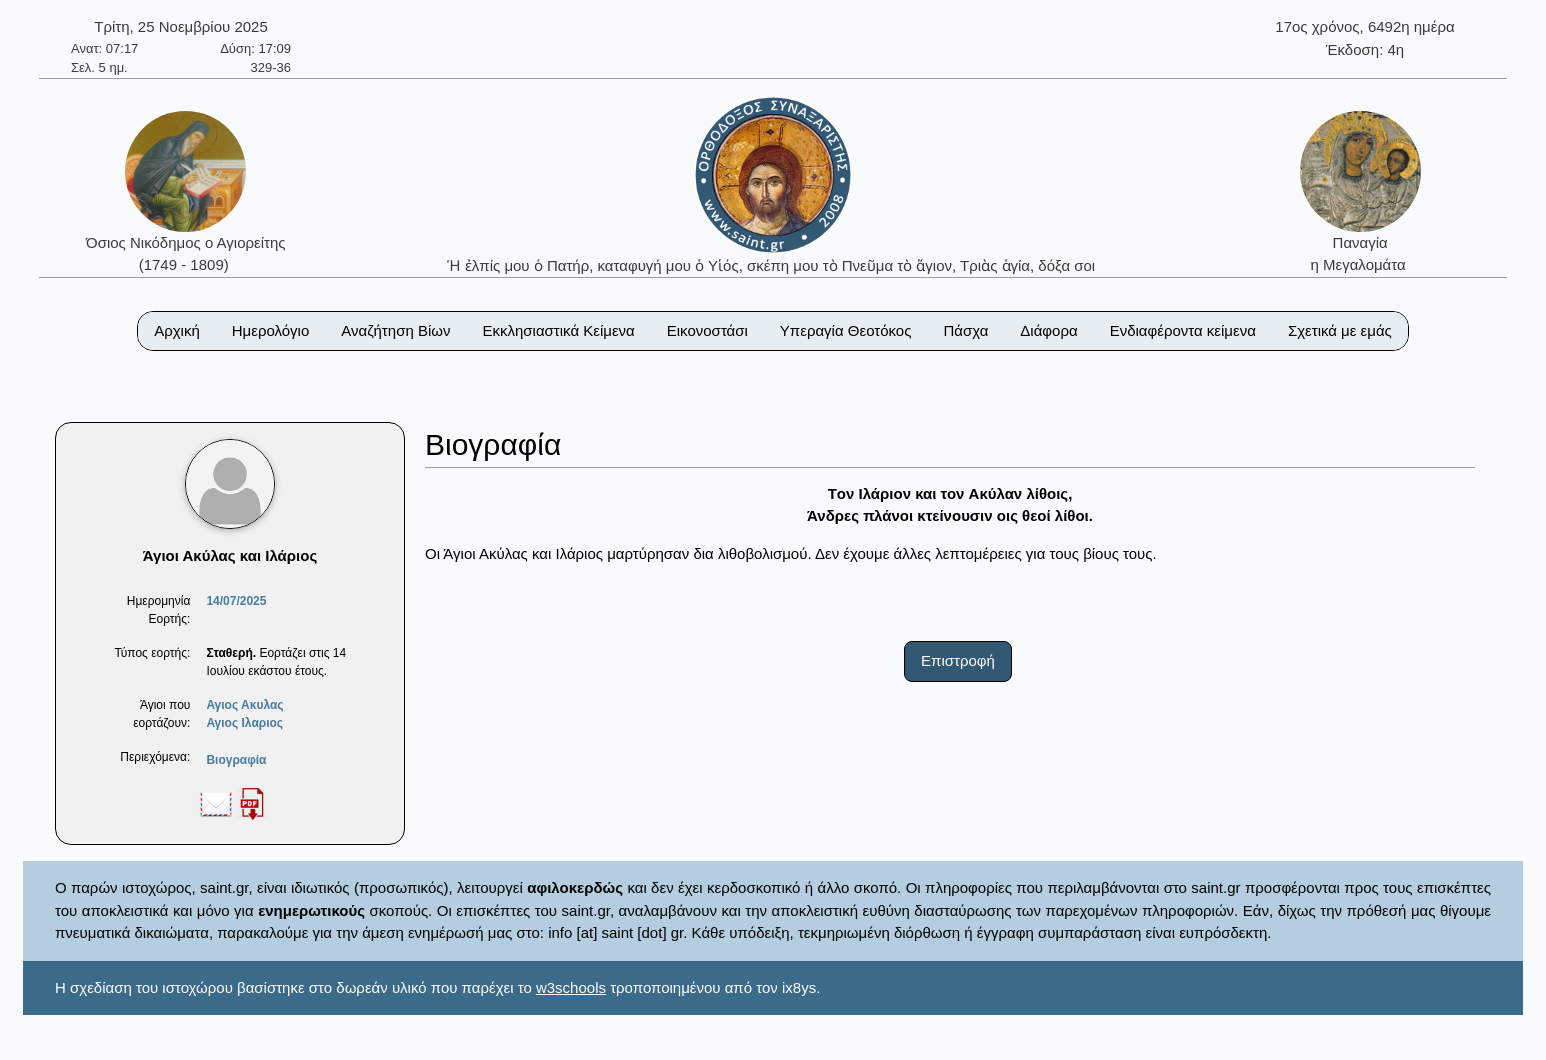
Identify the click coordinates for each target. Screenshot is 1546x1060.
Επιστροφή (958, 660)
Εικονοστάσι (707, 330)
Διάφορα (1048, 330)
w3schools (571, 987)
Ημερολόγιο (271, 330)
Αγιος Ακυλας (244, 705)
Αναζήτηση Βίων (395, 330)
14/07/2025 (236, 601)
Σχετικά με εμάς (1340, 330)
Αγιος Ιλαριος (244, 723)
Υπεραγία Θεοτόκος (846, 330)
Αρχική (177, 330)
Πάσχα (965, 330)
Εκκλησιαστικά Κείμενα (558, 330)
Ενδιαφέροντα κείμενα (1183, 330)
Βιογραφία (236, 760)
